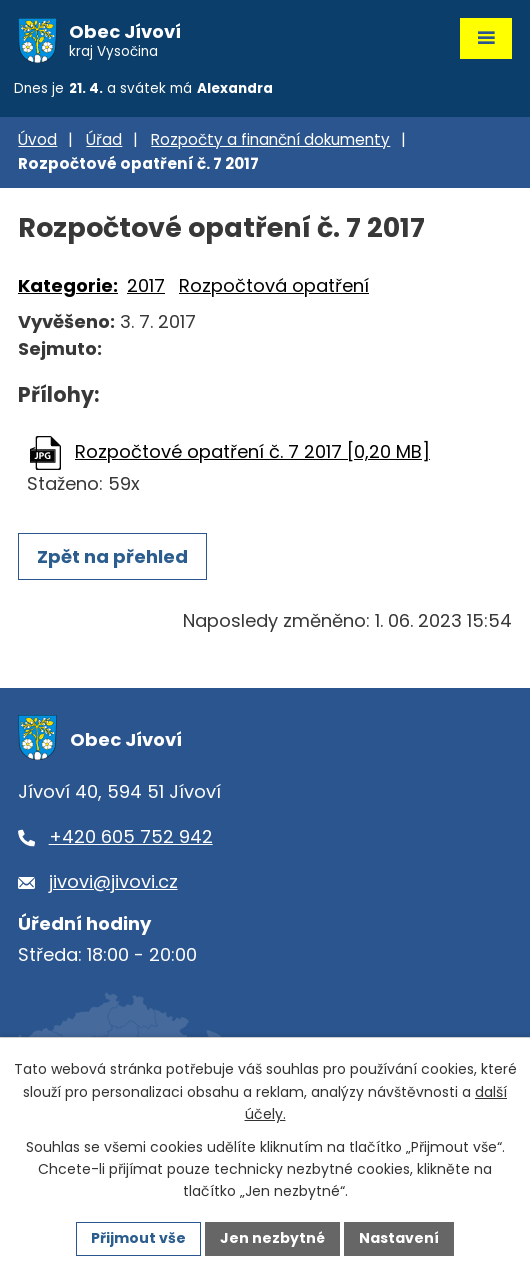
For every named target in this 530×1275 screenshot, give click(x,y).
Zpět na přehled (112, 556)
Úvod (37, 139)
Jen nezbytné (272, 1238)
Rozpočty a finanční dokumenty (270, 139)
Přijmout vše (138, 1238)
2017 (146, 285)
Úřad (104, 139)
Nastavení (399, 1238)
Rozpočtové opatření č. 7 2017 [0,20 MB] (252, 451)
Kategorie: (68, 285)
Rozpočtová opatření (274, 285)
